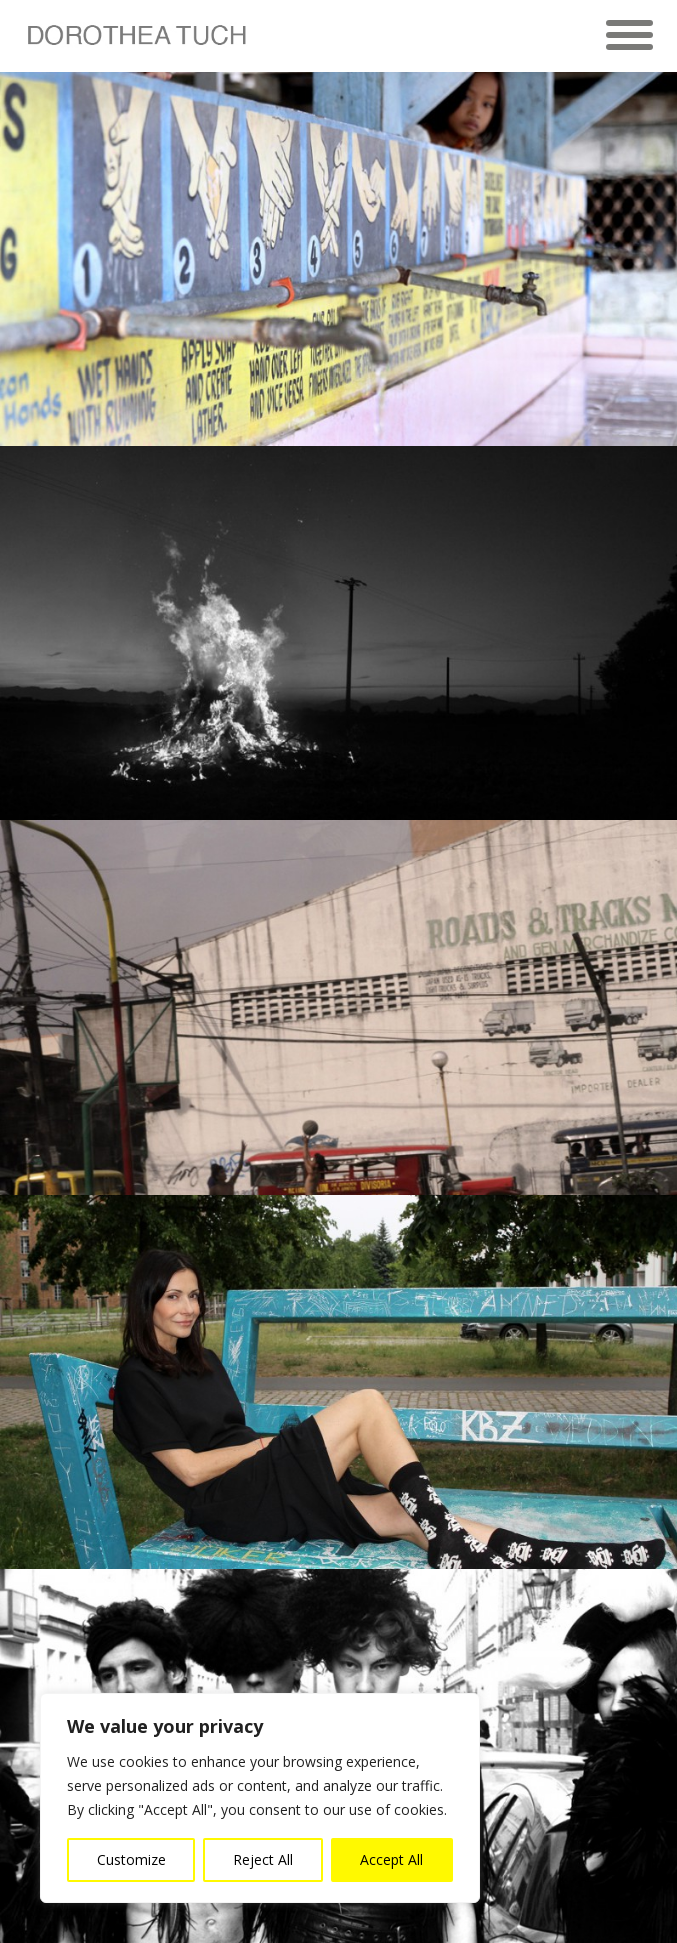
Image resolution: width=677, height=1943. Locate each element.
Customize (131, 1859)
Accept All (391, 1859)
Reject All (263, 1859)
